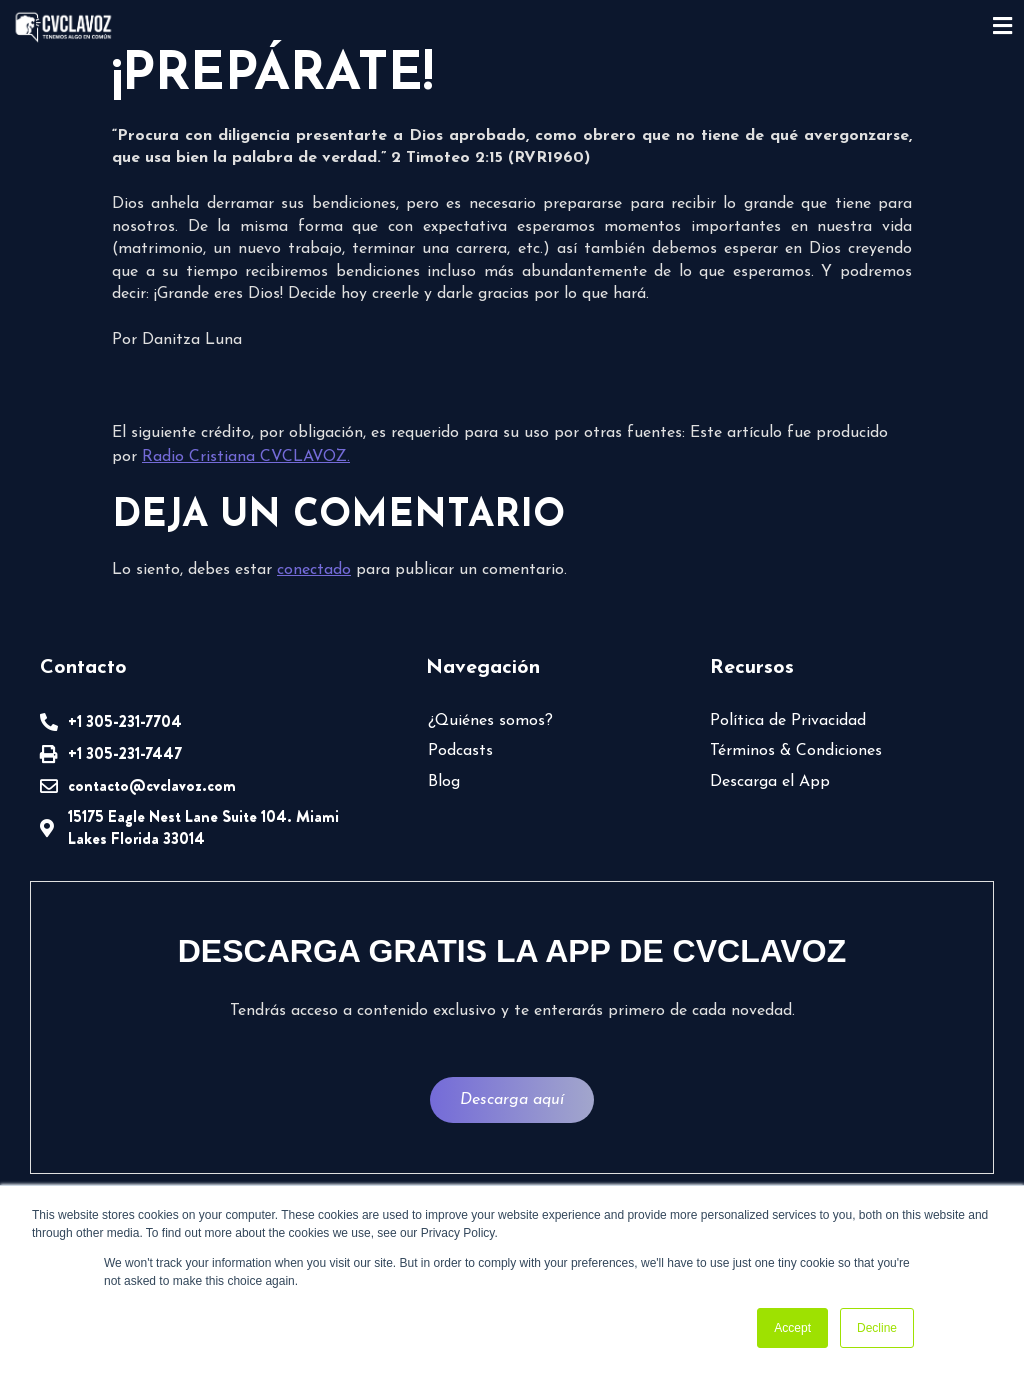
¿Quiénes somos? (490, 721)
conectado (314, 570)
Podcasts (460, 751)
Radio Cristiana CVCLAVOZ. (246, 457)
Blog (444, 782)
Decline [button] (877, 1328)
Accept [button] (792, 1328)
